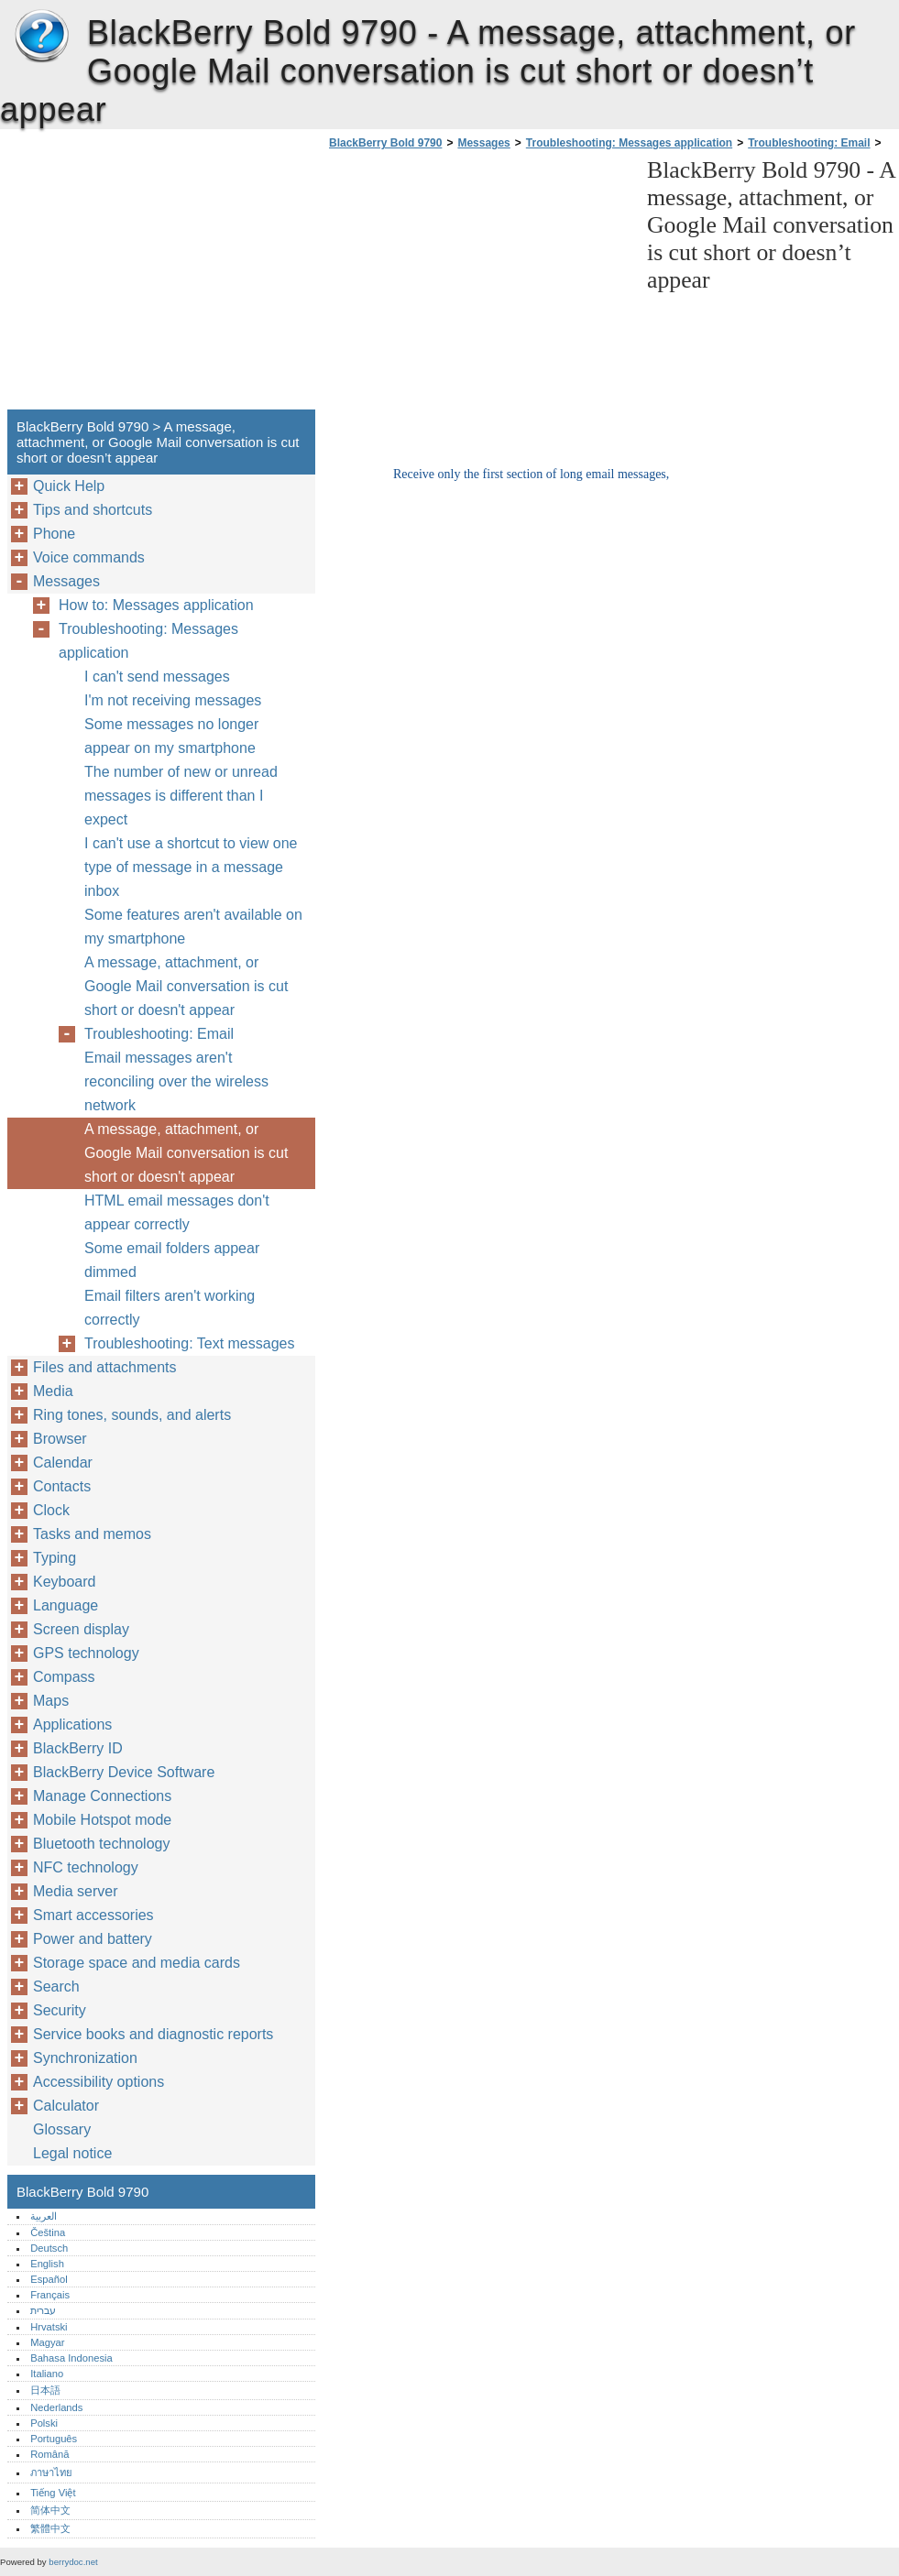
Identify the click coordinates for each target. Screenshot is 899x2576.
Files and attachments (105, 1367)
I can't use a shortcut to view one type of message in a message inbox (191, 867)
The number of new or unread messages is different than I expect (181, 795)
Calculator (66, 2105)
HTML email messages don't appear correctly (176, 1212)
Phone (54, 533)
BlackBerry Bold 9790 (41, 36)
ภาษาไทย (51, 2472)
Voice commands (89, 557)
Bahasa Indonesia (71, 2357)
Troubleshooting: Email (809, 142)
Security (59, 2010)
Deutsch (49, 2248)
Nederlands (56, 2407)
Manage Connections (102, 1796)
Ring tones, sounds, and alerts (132, 1415)
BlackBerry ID (78, 1748)
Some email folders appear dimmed (171, 1260)
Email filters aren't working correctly (169, 1307)
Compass (64, 1677)
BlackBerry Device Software (123, 1772)
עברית (43, 2310)
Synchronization (85, 2058)
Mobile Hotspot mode (102, 1820)
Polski (44, 2423)
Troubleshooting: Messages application (629, 142)
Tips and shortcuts (92, 510)
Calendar (63, 1462)
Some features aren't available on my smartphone (193, 926)
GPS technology (86, 1653)
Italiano (46, 2373)
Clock (51, 1510)
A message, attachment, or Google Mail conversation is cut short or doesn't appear (186, 986)
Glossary (62, 2129)
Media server (75, 1891)
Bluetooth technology (101, 1843)
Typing (54, 1558)
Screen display (81, 1629)
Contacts (62, 1486)
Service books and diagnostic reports (153, 2034)
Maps (51, 1700)
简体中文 (50, 2510)
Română (49, 2454)
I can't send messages (157, 676)
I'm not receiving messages (172, 700)
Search (56, 1986)
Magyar (47, 2342)
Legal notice (72, 2153)
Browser (60, 1438)
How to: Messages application (156, 605)
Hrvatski (48, 2326)
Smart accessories (93, 1915)
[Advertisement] (478, 285)
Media (53, 1391)
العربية (43, 2215)
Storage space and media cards (136, 1962)
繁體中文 (50, 2528)
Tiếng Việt (52, 2492)
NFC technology (85, 1867)
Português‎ (53, 2438)
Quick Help (68, 486)
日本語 (45, 2390)
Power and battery (92, 1939)
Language (65, 1605)
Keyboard (64, 1581)
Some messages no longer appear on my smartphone (171, 736)
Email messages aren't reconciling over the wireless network (176, 1081)
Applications (72, 1724)
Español (48, 2279)
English (47, 2263)
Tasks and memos (92, 1534)
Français (50, 2294)
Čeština (47, 2232)
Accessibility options (98, 2082)
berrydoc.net (73, 2562)
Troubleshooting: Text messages (189, 1343)
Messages (483, 142)
